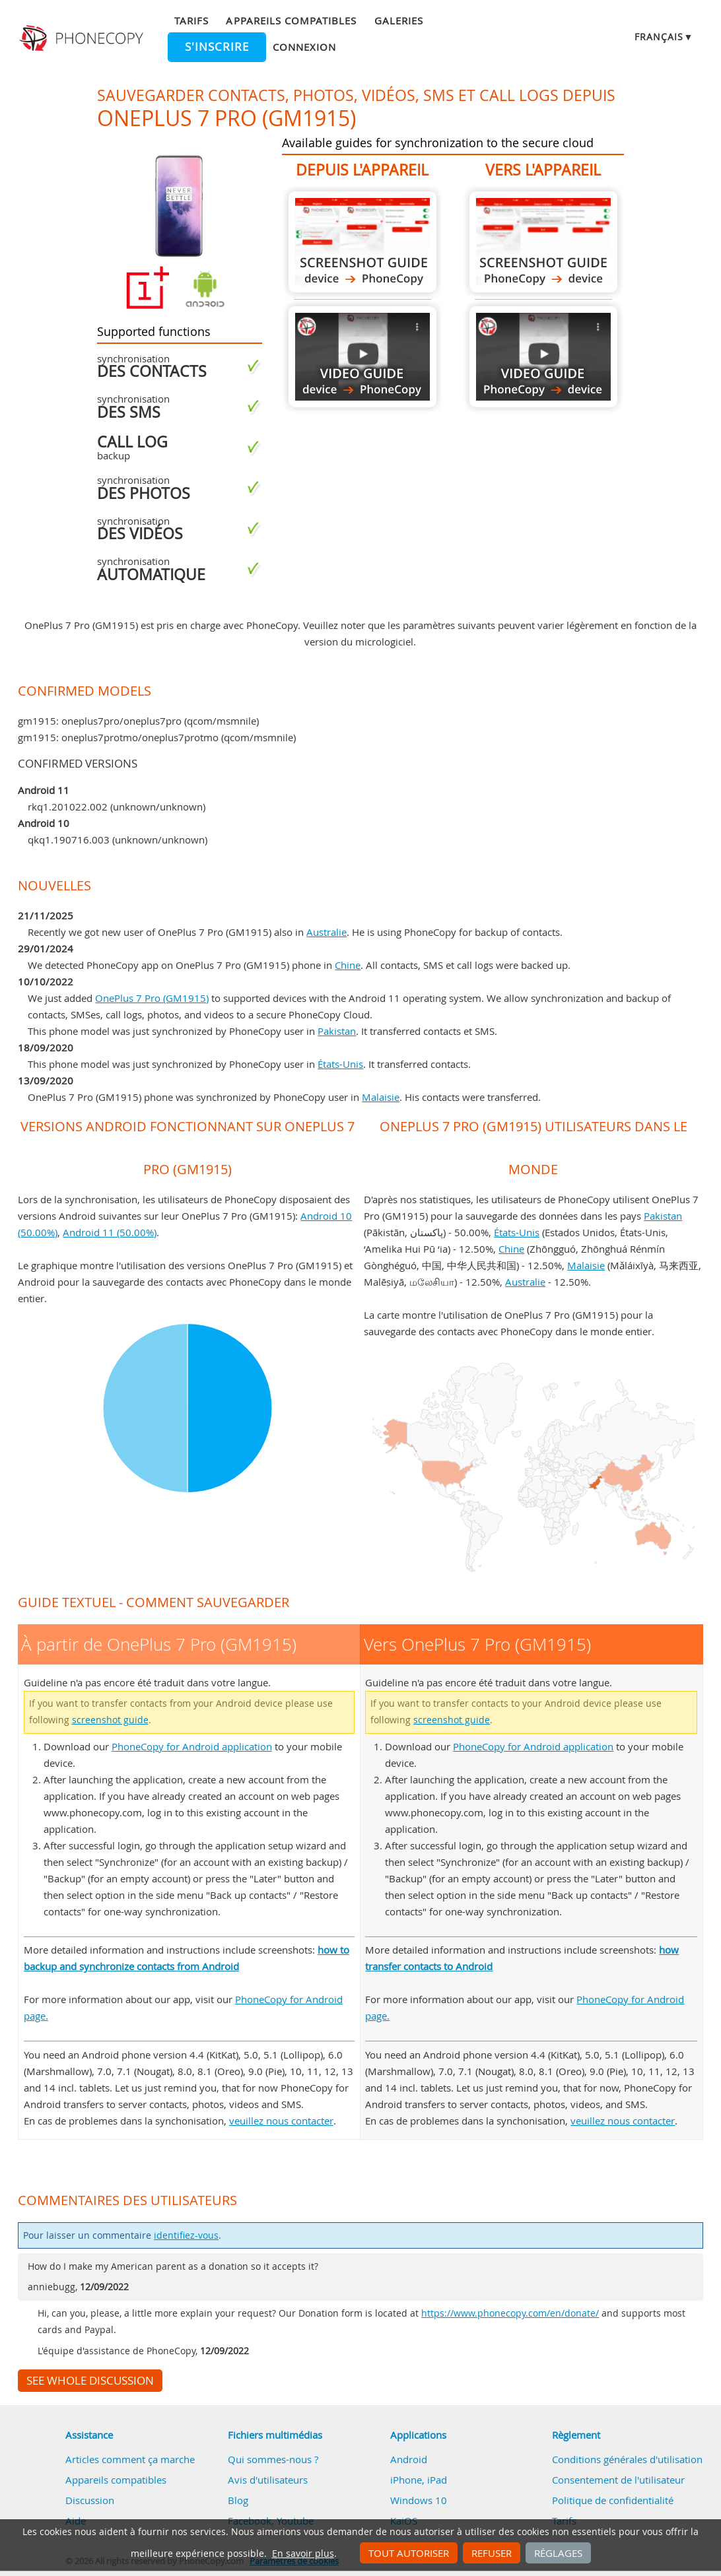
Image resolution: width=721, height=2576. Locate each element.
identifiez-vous (186, 2235)
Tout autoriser (408, 2552)
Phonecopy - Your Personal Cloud (82, 38)
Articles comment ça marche (130, 2459)
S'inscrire (217, 47)
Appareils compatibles (291, 20)
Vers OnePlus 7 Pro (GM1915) (543, 241)
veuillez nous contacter (281, 2120)
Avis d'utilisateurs (268, 2479)
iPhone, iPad (418, 2479)
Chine (347, 965)
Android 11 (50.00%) (109, 1232)
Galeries (398, 20)
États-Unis (340, 1064)
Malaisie (380, 1097)
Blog (238, 2500)
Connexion (304, 46)
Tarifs (191, 20)
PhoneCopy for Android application (192, 1746)
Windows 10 (418, 2500)
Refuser (491, 2552)
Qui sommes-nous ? (273, 2459)
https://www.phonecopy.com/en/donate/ (510, 2313)
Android (408, 2459)
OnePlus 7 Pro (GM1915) (152, 998)
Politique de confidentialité (612, 2500)
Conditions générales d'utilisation (627, 2459)
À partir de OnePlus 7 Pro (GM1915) (362, 241)
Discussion (89, 2500)
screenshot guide (110, 1720)
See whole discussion (90, 2380)
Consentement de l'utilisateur (618, 2479)
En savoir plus (303, 2553)
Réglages (558, 2552)
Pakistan (337, 1031)
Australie (326, 932)
